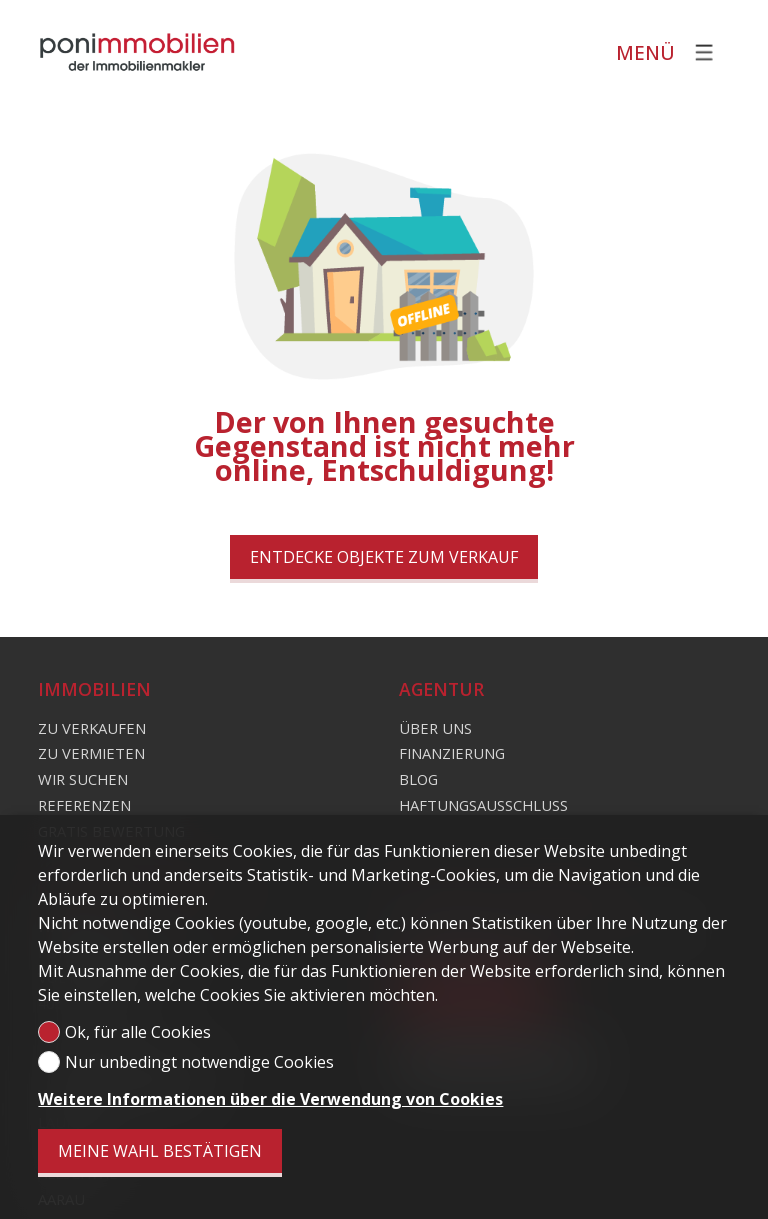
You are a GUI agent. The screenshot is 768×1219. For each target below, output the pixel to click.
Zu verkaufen (92, 728)
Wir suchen (83, 779)
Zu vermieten (91, 753)
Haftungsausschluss (483, 805)
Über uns (435, 728)
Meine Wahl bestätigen (160, 1151)
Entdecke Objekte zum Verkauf (384, 557)
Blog (418, 779)
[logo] (138, 52)
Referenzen (84, 805)
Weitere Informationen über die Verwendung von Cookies (270, 1099)
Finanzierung (452, 753)
